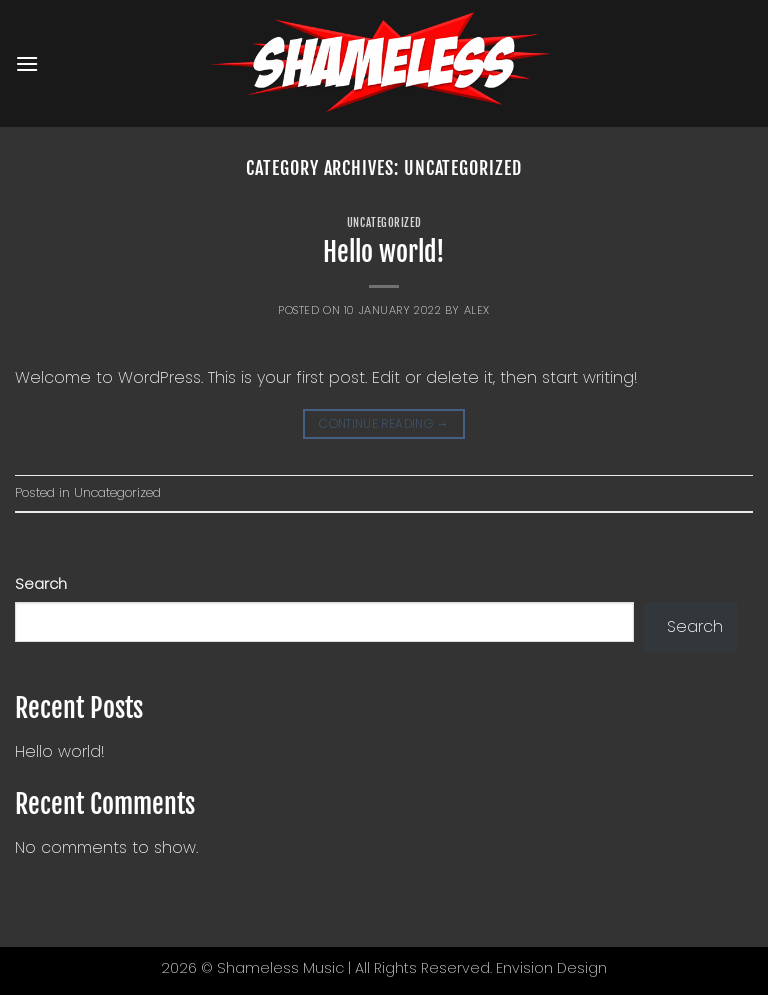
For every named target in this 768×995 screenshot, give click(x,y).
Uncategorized (384, 223)
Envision (524, 968)
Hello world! (384, 252)
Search (41, 584)
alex (477, 310)
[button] (27, 63)
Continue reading (384, 423)
